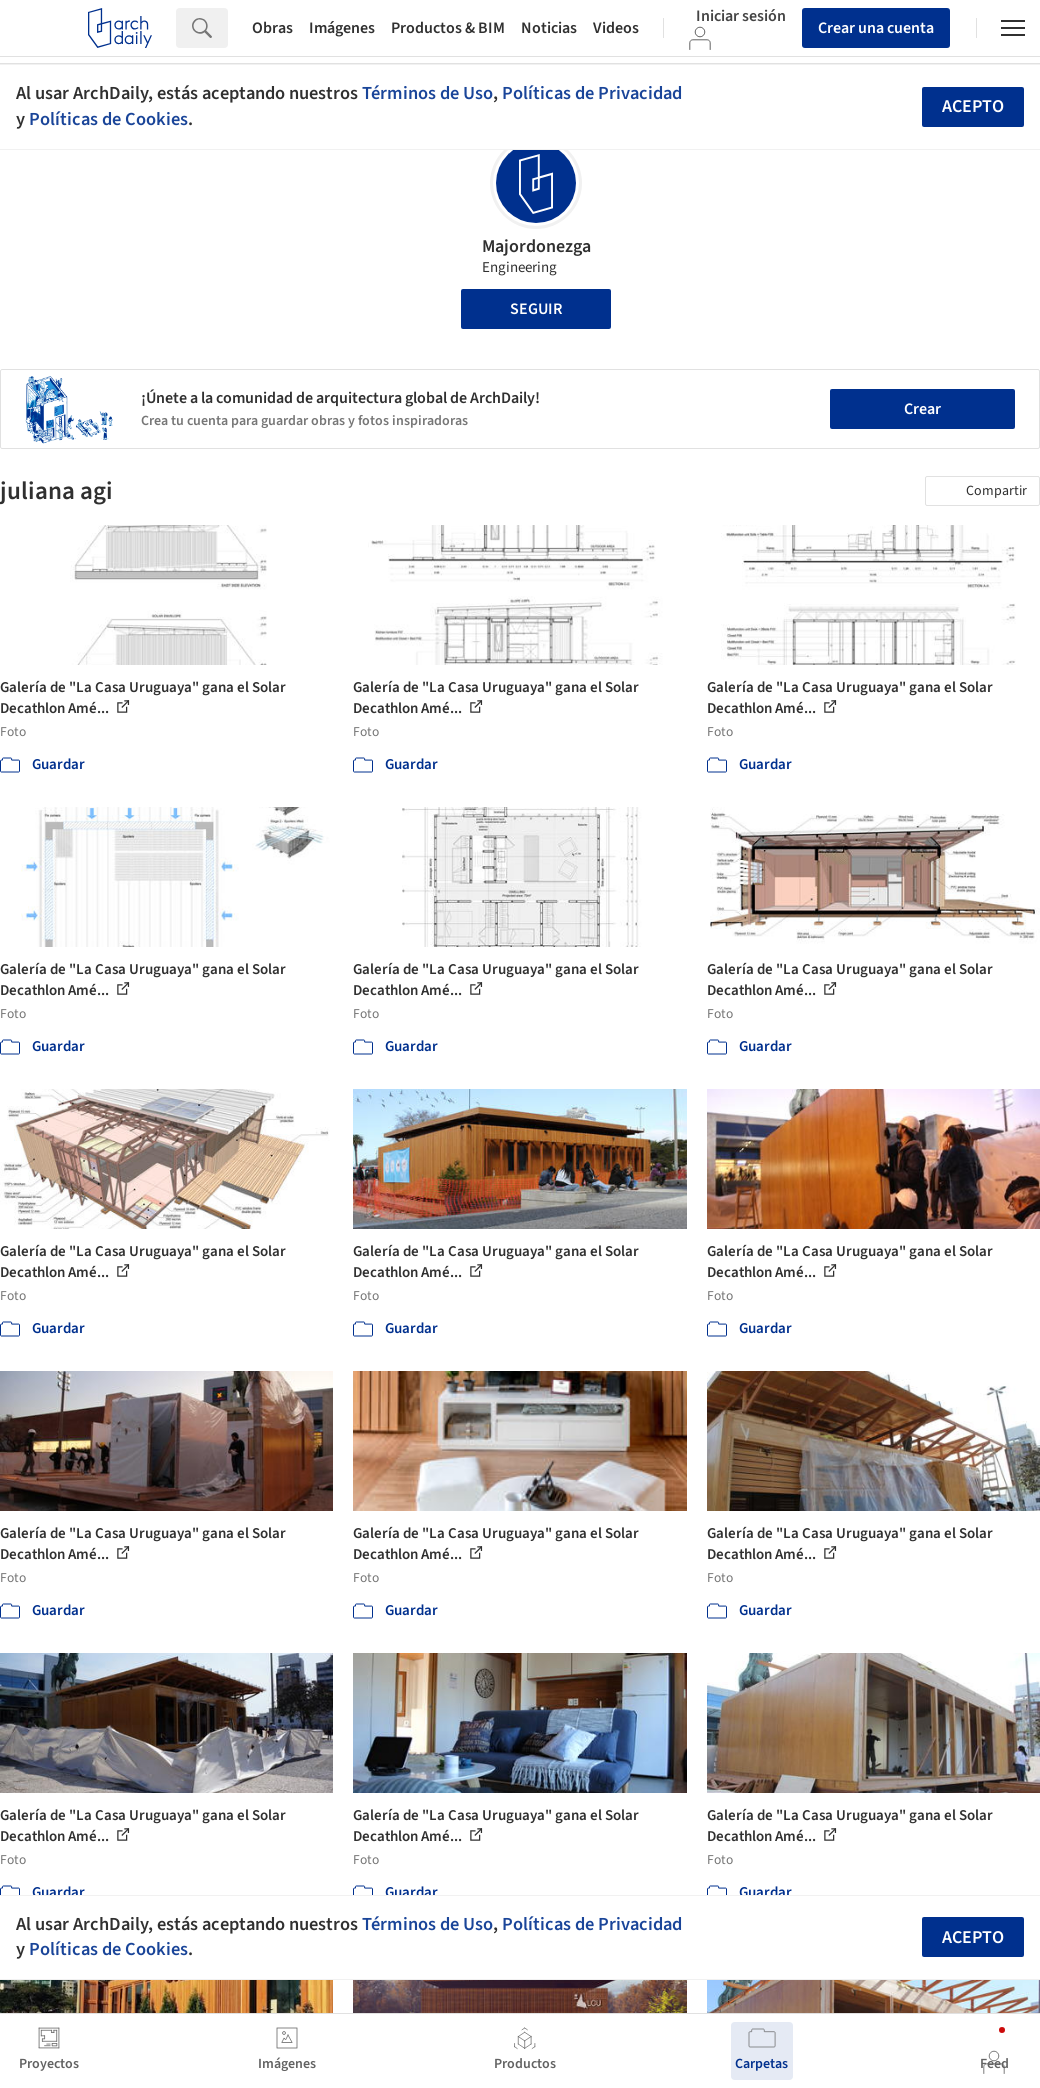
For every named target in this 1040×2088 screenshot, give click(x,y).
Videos (616, 28)
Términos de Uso (427, 93)
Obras (272, 28)
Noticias (549, 28)
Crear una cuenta (876, 28)
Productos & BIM (448, 28)
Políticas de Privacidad (592, 93)
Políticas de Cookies (108, 119)
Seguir (536, 309)
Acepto (973, 106)
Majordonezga (536, 246)
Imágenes (342, 28)
